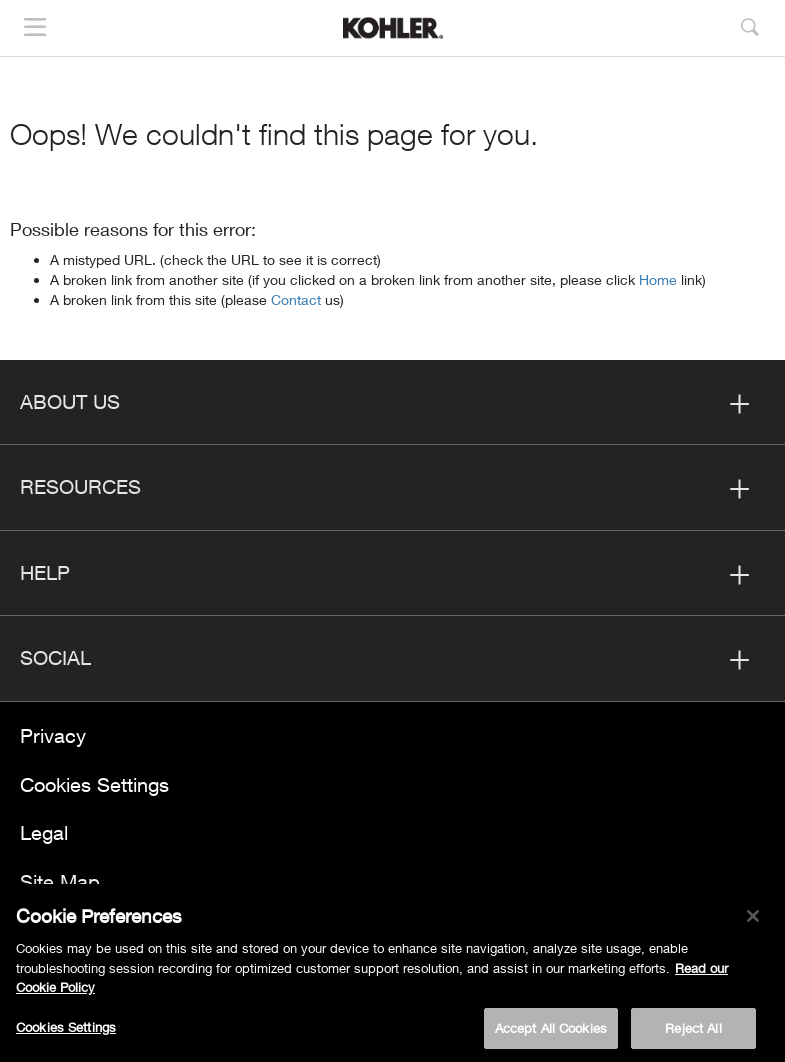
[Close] (753, 918)
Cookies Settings (94, 784)
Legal (44, 832)
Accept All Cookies (551, 1029)
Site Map (60, 881)
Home (660, 279)
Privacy (53, 735)
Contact (298, 299)
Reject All (693, 1029)
